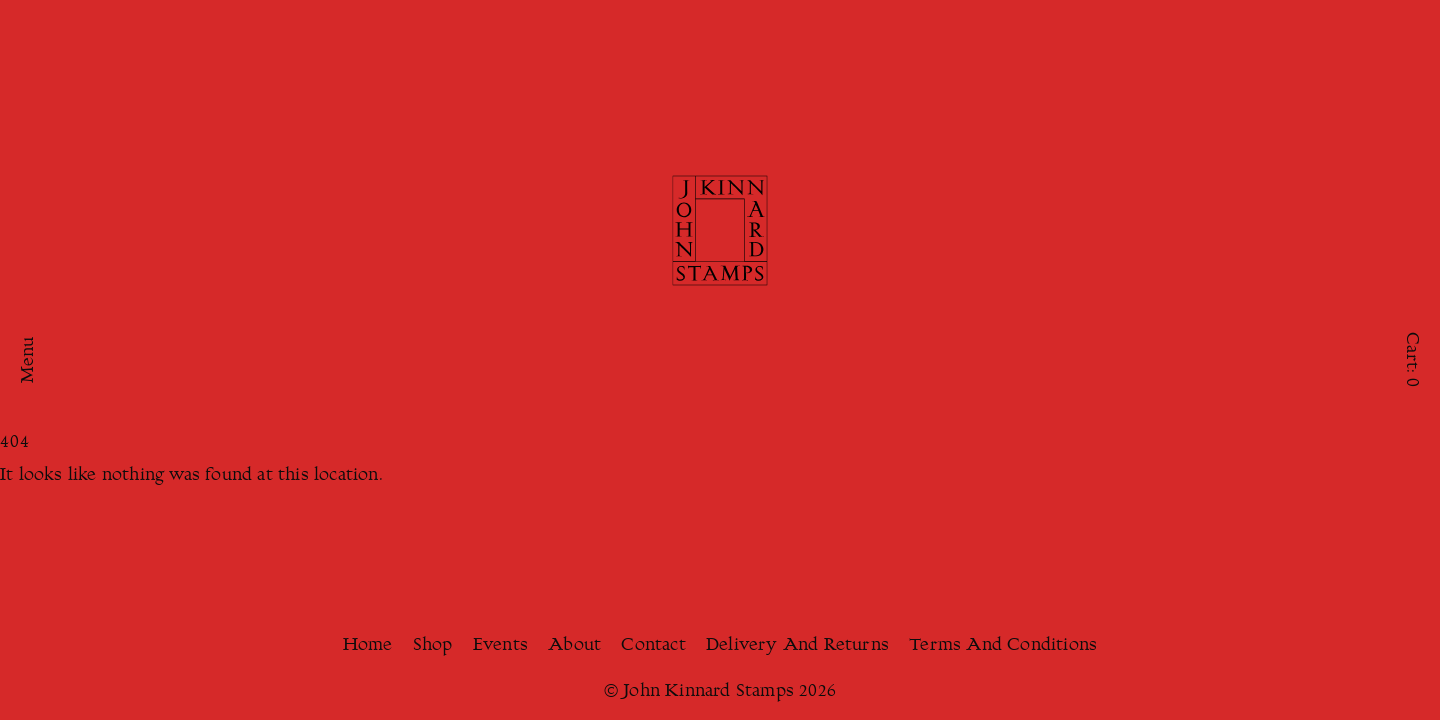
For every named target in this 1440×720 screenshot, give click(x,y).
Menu (29, 360)
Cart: (1411, 359)
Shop (433, 646)
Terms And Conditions (1003, 646)
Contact (653, 646)
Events (500, 646)
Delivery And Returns (797, 646)
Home (368, 646)
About (574, 646)
